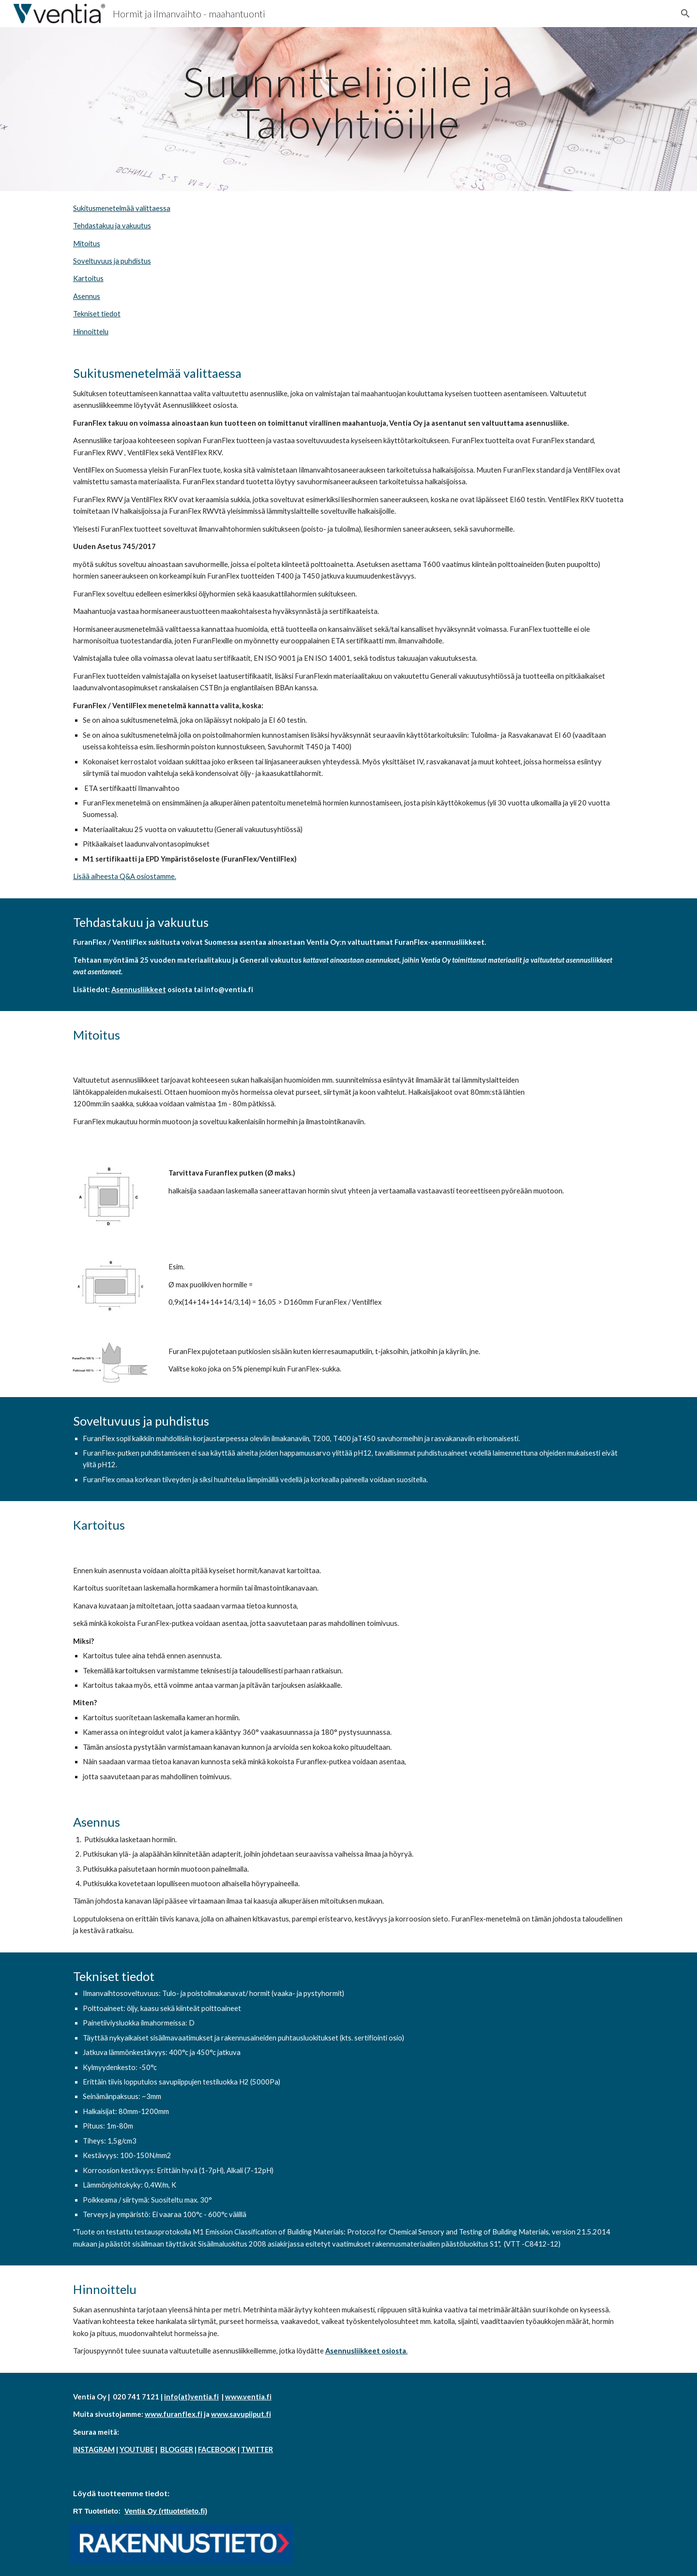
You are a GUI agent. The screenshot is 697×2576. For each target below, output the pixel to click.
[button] (685, 13)
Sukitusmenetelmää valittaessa (121, 208)
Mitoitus (86, 243)
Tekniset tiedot (97, 314)
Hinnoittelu (90, 332)
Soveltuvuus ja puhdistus (112, 261)
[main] (348, 102)
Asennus (86, 296)
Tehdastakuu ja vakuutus (112, 226)
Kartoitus (88, 278)
